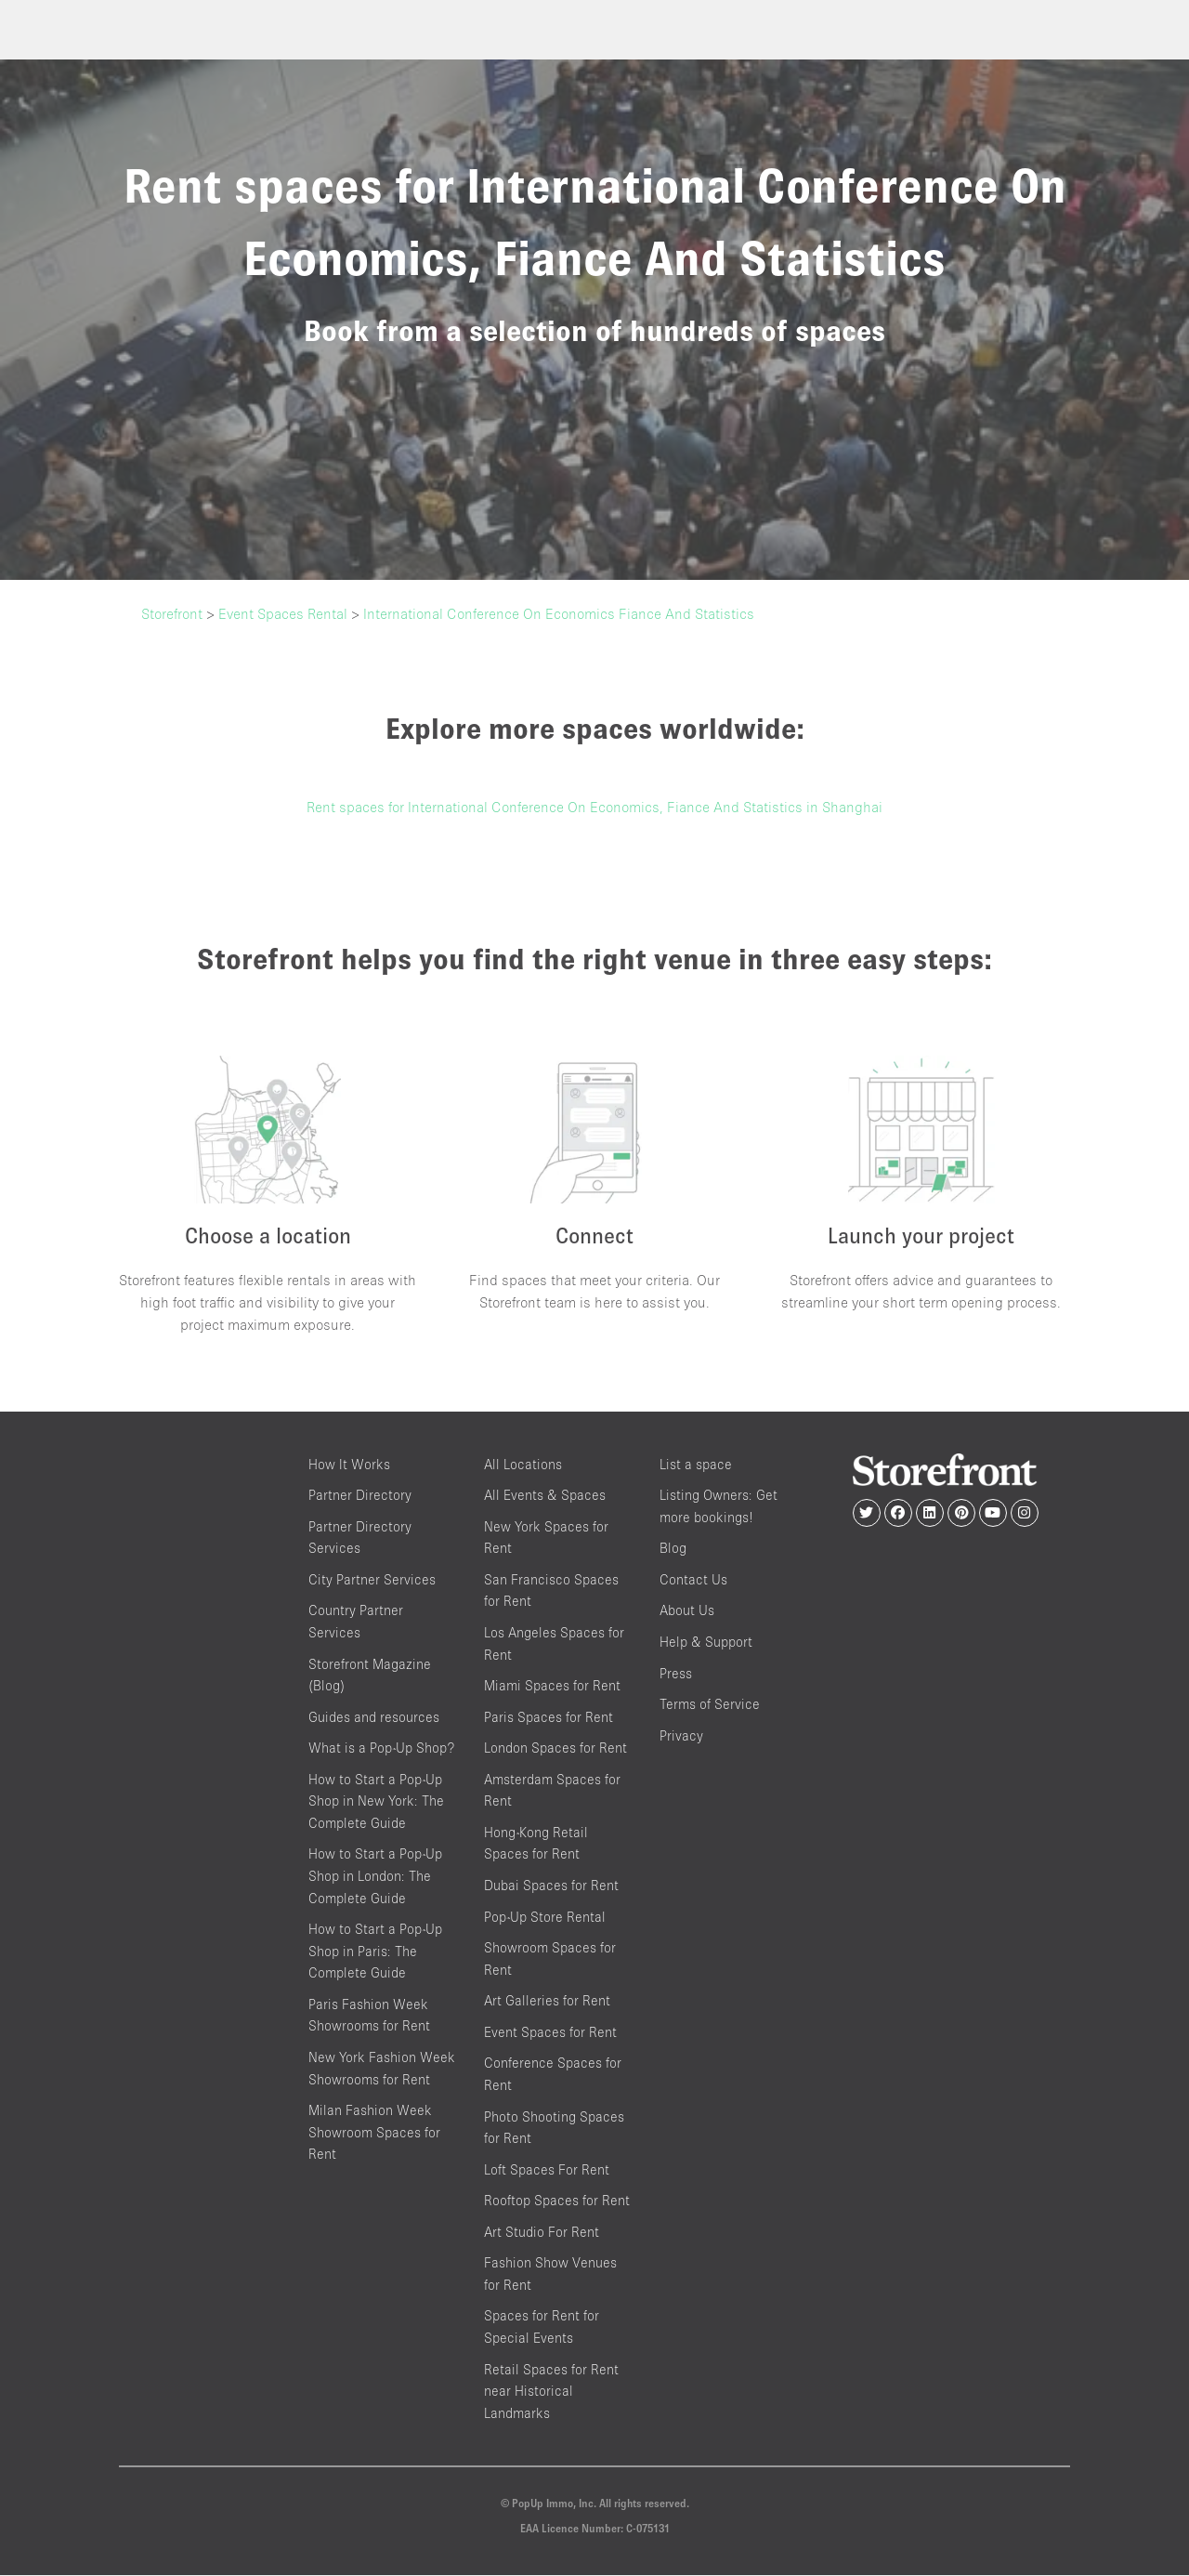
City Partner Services (372, 1580)
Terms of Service (710, 1705)
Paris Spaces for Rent (548, 1718)
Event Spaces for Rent (550, 2033)
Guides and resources (373, 1718)
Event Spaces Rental (282, 613)
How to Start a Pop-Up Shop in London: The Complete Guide (375, 1877)
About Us (687, 1612)
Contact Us (693, 1580)
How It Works (349, 1465)
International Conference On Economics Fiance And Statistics (558, 613)
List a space (696, 1465)
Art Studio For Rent (541, 2233)
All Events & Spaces (545, 1496)
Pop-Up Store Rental (545, 1917)
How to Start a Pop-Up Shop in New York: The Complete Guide (376, 1802)
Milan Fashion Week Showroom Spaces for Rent (374, 2132)
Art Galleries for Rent (547, 2001)
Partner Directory (360, 1496)
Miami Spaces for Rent (552, 1686)
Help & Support (706, 1642)
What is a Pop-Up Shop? (381, 1748)
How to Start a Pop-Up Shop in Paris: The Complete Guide (375, 1951)
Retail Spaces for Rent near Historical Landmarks (551, 2392)
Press (676, 1674)
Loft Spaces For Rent (546, 2170)
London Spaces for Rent (555, 1748)
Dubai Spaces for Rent (551, 1886)
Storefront (172, 613)
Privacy (681, 1736)
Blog (673, 1549)
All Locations (523, 1465)
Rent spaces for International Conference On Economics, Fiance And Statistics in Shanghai (594, 806)
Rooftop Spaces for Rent (557, 2201)
